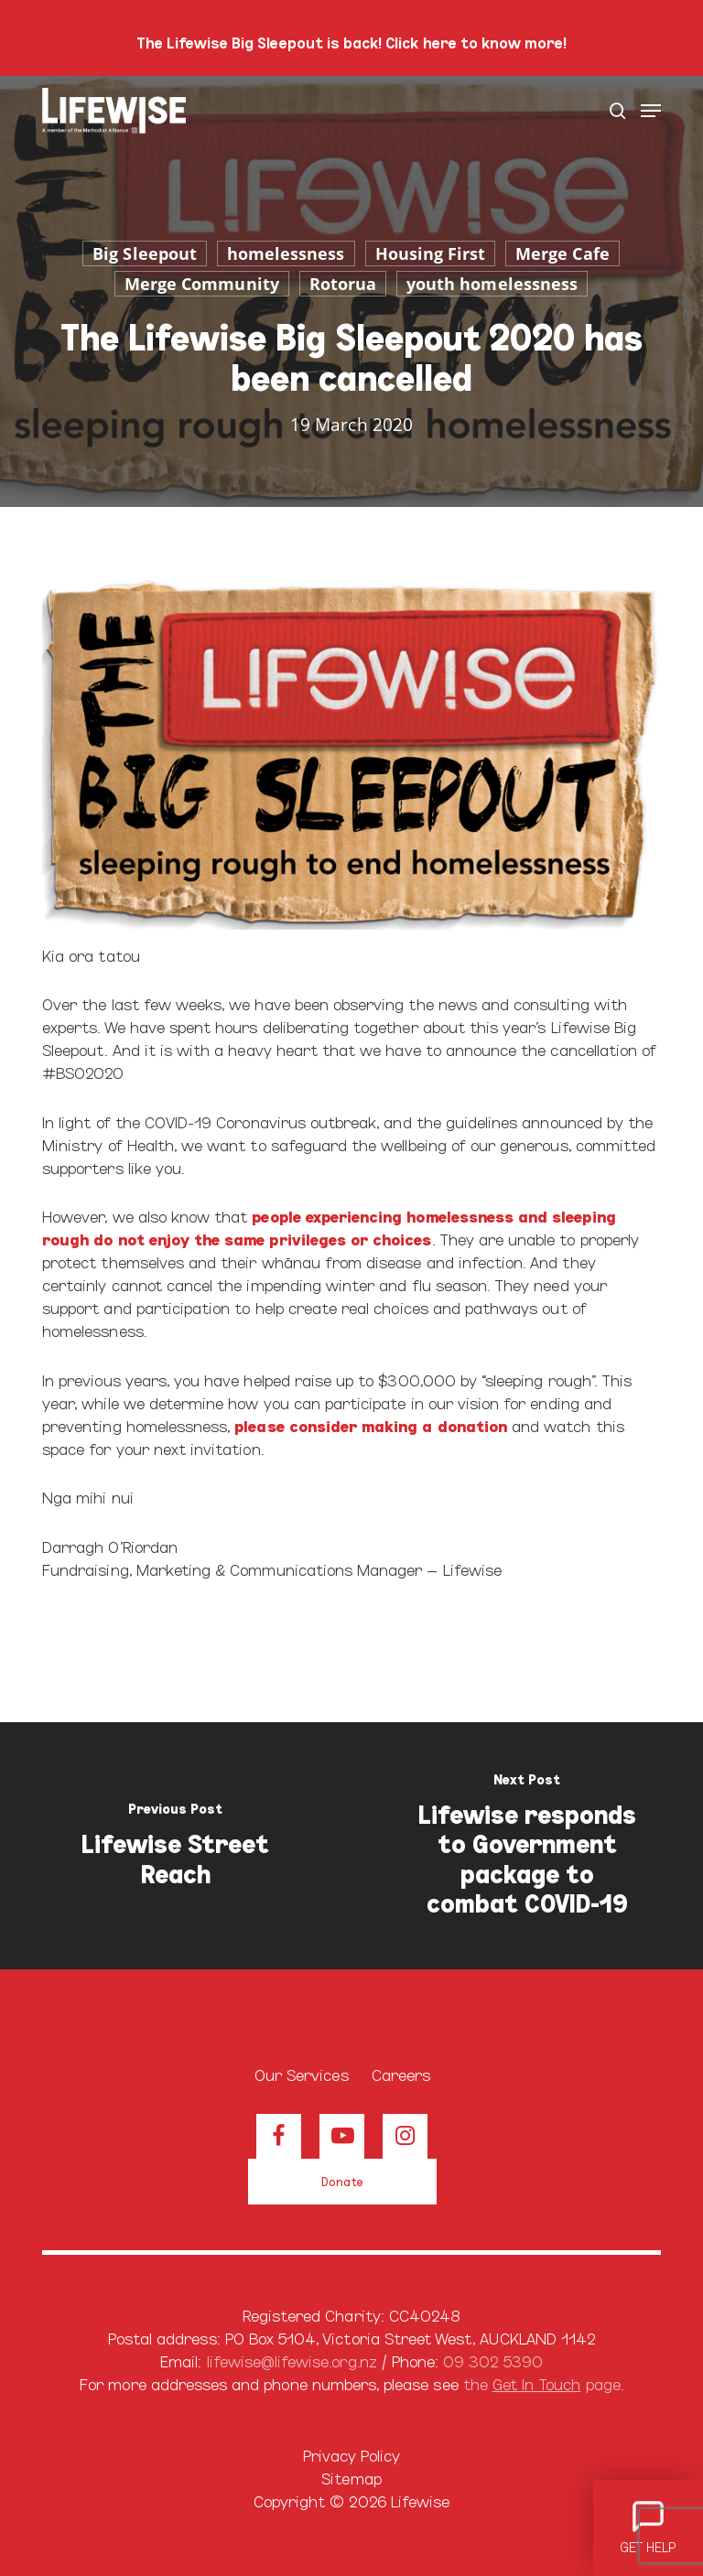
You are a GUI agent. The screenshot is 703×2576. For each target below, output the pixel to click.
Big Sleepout (144, 253)
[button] (651, 111)
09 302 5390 (493, 2360)
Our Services (301, 2074)
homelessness (286, 253)
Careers (401, 2074)
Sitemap (351, 2477)
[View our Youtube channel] (341, 2136)
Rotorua (342, 284)
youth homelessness (492, 284)
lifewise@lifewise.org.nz (292, 2360)
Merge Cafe (562, 253)
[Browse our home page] (351, 2034)
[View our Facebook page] (278, 2136)
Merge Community (201, 284)
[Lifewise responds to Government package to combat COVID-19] (527, 1845)
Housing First (430, 253)
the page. (543, 2383)
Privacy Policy (352, 2454)
